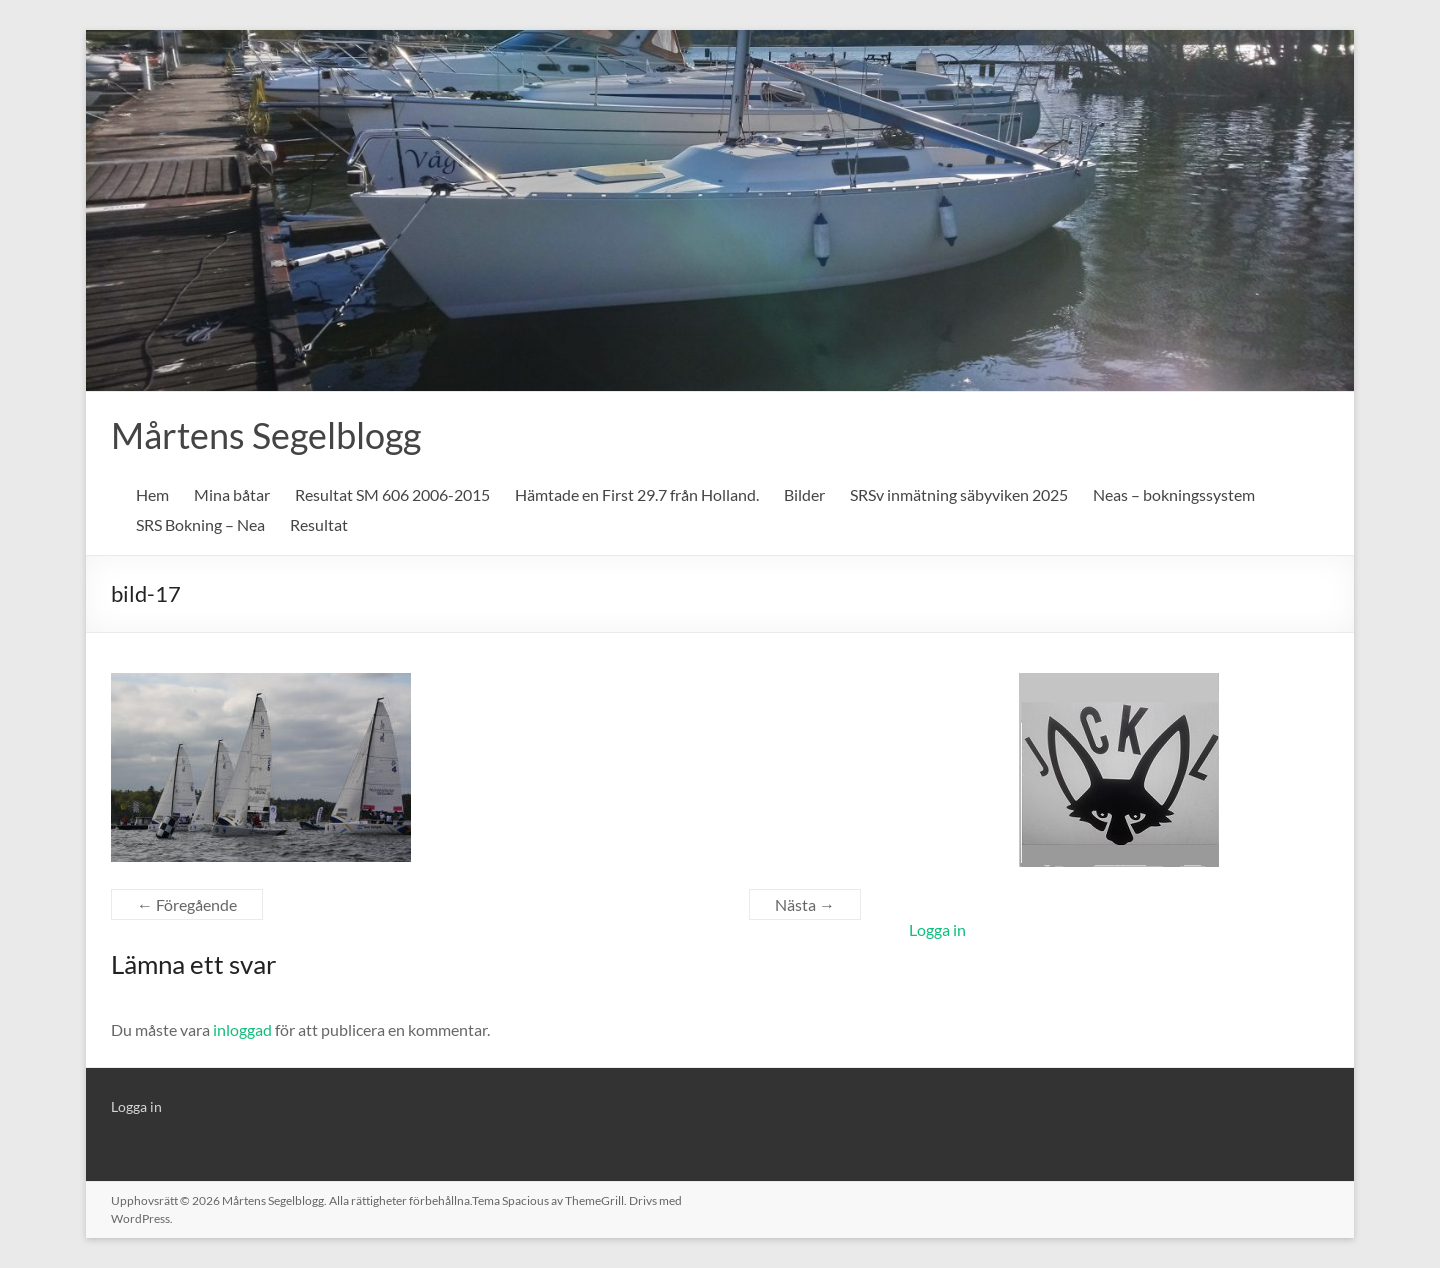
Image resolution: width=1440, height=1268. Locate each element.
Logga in (937, 929)
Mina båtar (232, 494)
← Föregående (187, 904)
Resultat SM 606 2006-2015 (392, 494)
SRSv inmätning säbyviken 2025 (959, 494)
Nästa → (805, 904)
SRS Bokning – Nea (200, 524)
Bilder (804, 494)
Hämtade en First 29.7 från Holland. (637, 494)
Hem (152, 494)
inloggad (242, 1029)
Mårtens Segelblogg (266, 435)
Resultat (319, 524)
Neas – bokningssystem (1174, 494)
